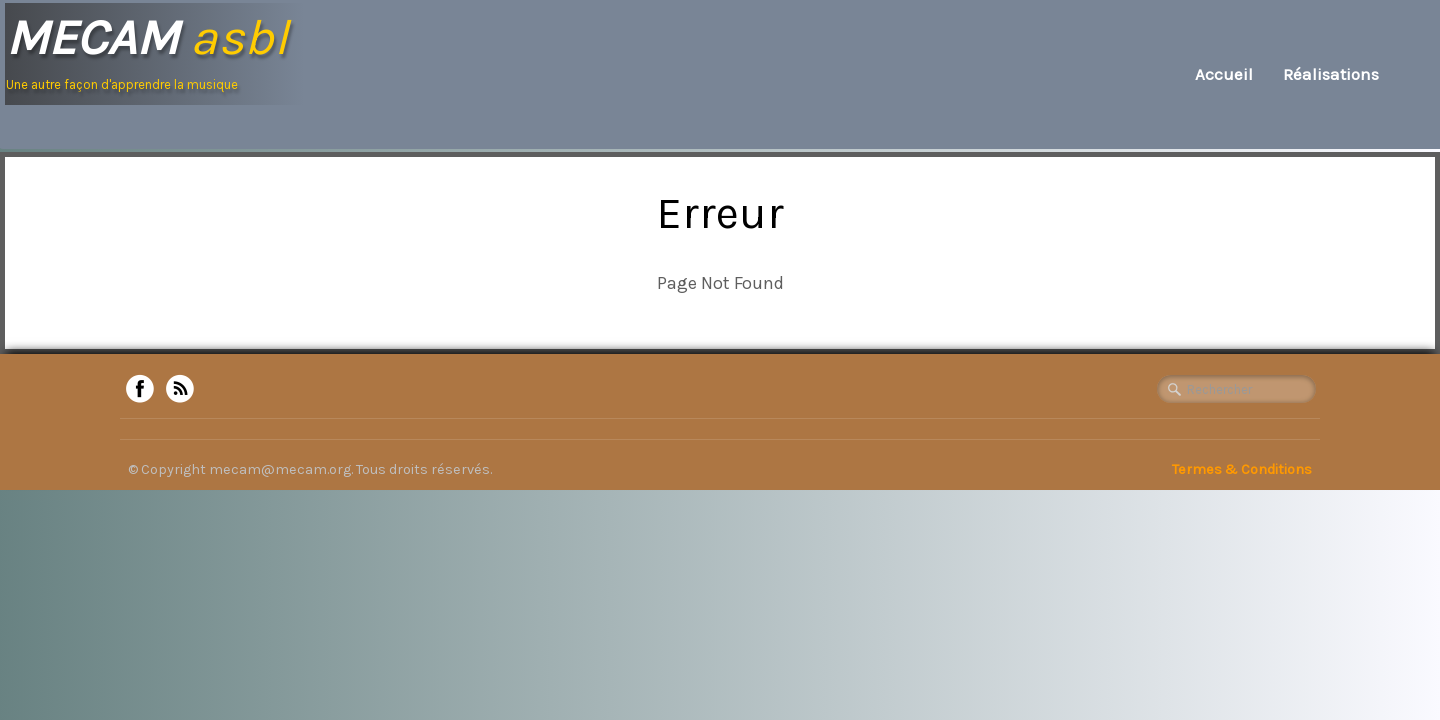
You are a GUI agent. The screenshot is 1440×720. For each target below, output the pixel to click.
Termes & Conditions (1242, 469)
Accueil (1224, 74)
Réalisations (1331, 74)
